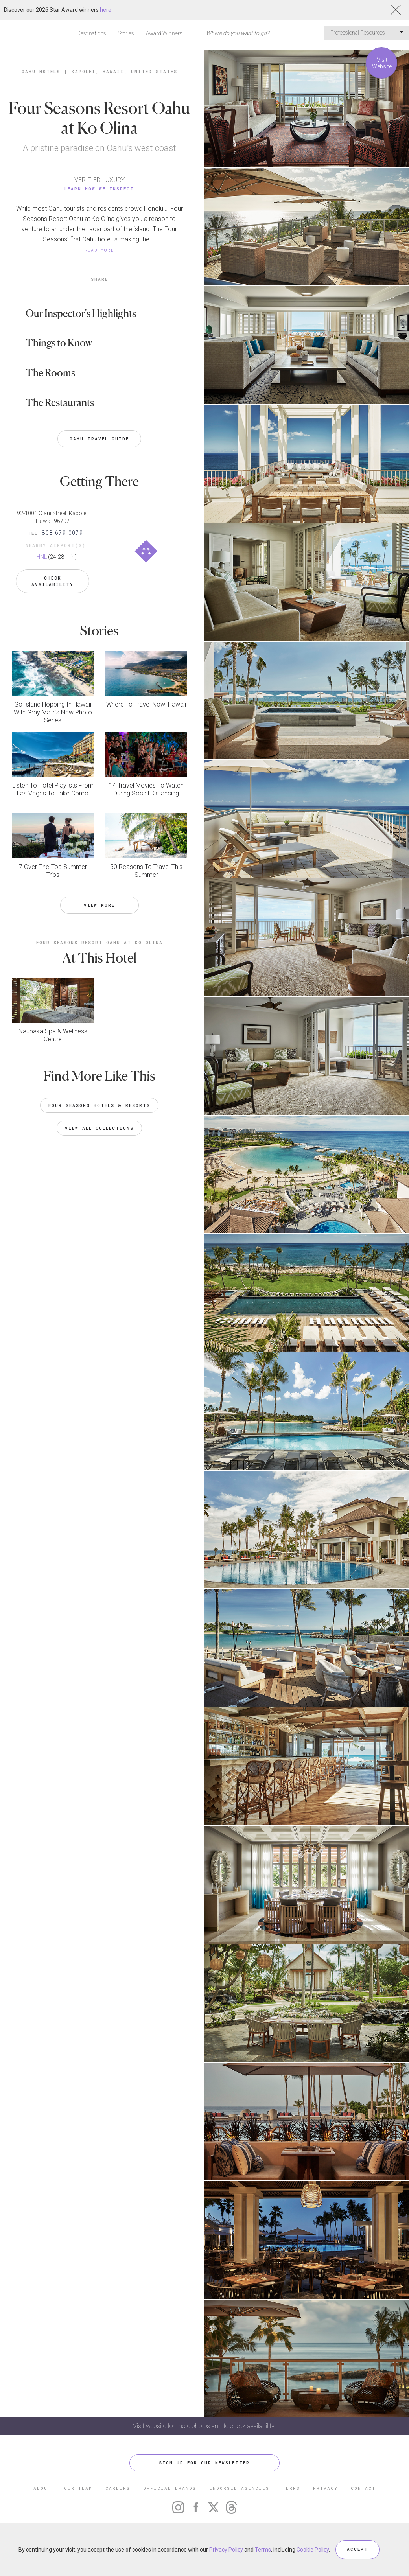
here (105, 10)
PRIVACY (325, 2488)
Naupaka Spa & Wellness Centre (52, 1034)
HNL (41, 557)
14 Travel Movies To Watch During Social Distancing (146, 789)
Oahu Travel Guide (99, 439)
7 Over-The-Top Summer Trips (53, 870)
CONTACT (363, 2488)
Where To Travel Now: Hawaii (146, 704)
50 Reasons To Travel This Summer (146, 870)
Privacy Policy (226, 2550)
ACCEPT (357, 2549)
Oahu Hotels (41, 71)
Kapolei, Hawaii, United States (124, 71)
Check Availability (52, 580)
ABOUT (42, 2488)
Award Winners (164, 33)
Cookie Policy (313, 2550)
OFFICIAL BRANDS (169, 2488)
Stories (126, 33)
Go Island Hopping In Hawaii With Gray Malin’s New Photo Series (53, 712)
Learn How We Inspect (99, 188)
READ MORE (99, 250)
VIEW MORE (99, 904)
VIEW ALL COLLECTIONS (99, 1128)
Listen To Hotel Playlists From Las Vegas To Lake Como (53, 789)
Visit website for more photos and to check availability (204, 2426)
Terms (263, 2550)
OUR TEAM (78, 2488)
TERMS (291, 2488)
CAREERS (117, 2488)
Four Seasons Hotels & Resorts (99, 1105)
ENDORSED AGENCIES (239, 2488)
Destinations (91, 33)
